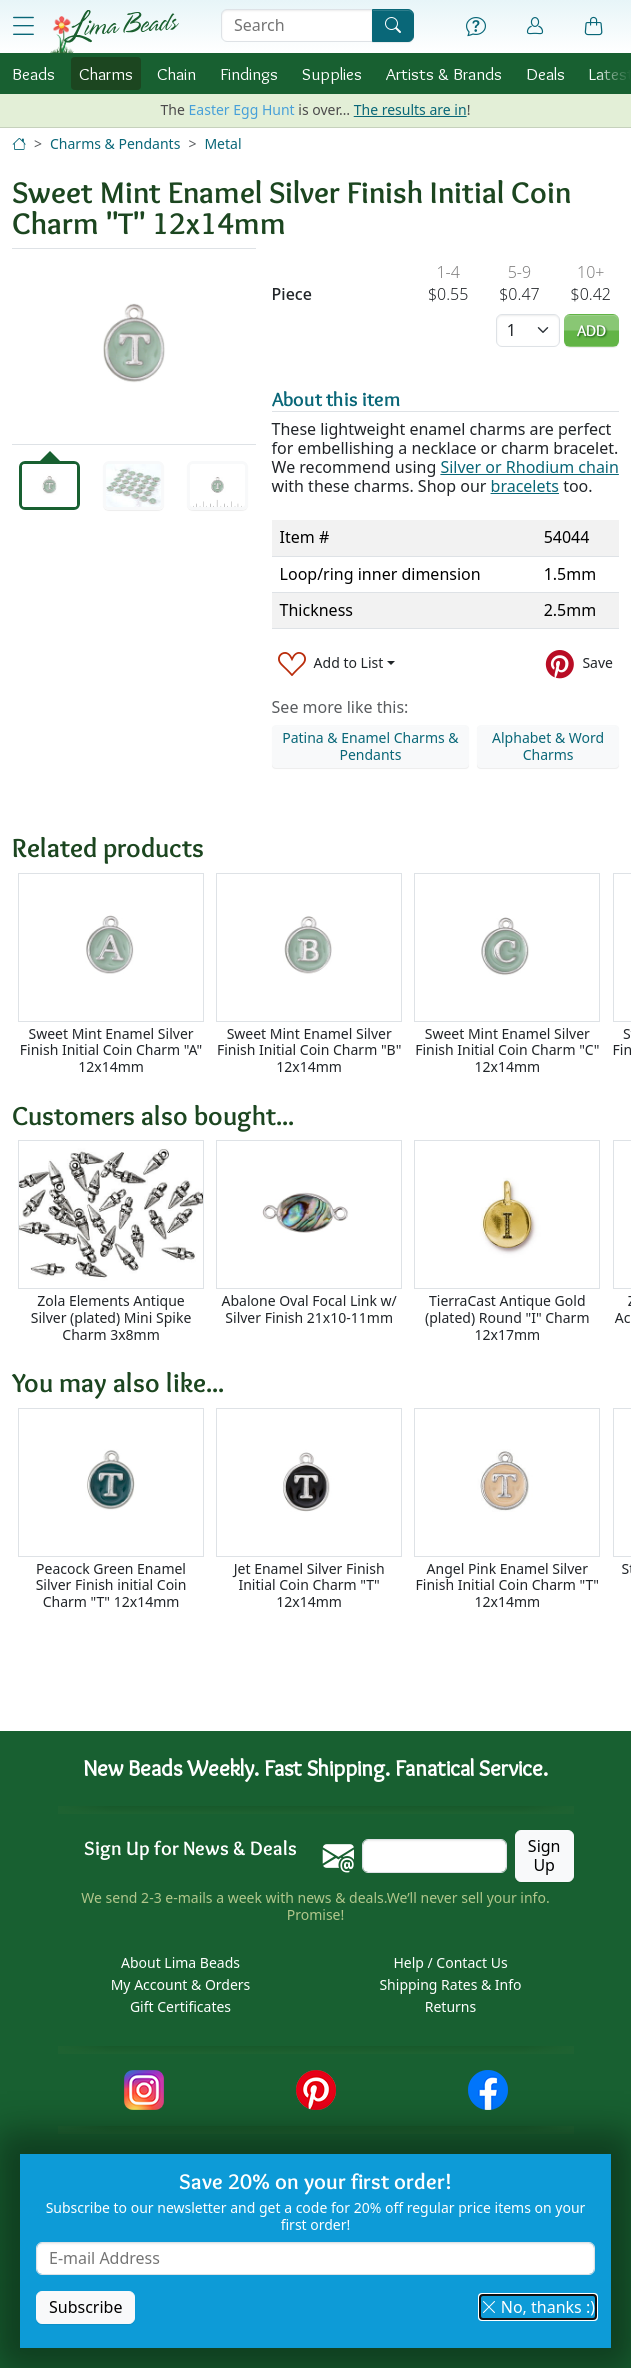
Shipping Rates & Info (450, 1984)
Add (591, 330)
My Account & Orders (181, 1984)
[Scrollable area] (321, 974)
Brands (444, 73)
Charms (106, 73)
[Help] (476, 27)
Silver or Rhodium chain (529, 467)
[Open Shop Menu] (23, 26)
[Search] (393, 25)
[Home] (19, 143)
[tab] (49, 486)
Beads (33, 73)
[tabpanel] (134, 346)
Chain (176, 73)
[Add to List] (337, 663)
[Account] (535, 26)
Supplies (332, 73)
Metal (222, 143)
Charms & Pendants (115, 143)
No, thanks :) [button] (538, 2307)
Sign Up (544, 1855)
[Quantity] (528, 330)
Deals (545, 73)
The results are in (410, 109)
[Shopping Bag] (594, 27)
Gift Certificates (180, 2006)
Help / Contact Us (450, 1962)
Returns (450, 2006)
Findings (249, 73)
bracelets (525, 486)
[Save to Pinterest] (579, 663)
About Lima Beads (180, 1962)
